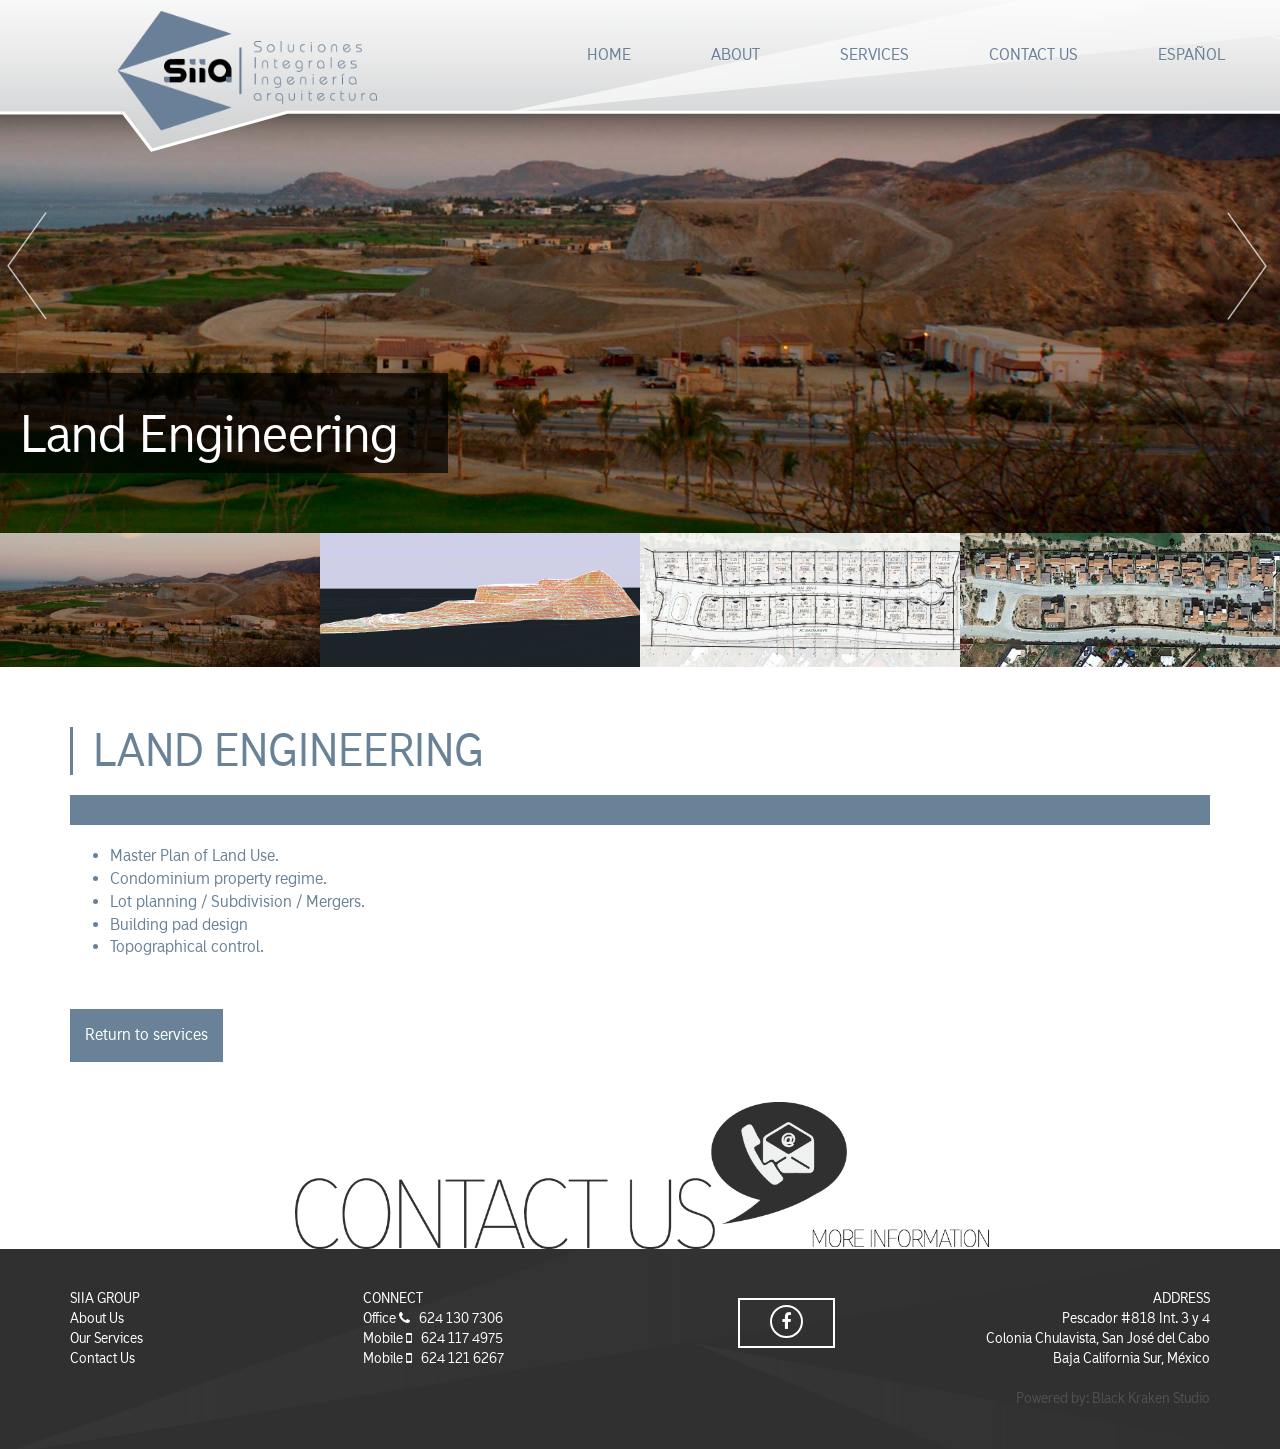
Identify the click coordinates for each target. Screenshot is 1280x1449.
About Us (97, 1318)
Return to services (146, 1034)
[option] (640, 266)
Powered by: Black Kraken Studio (1113, 1398)
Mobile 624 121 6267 (433, 1358)
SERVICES (874, 54)
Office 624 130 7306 (433, 1318)
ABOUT (735, 54)
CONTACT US (1033, 54)
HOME (609, 54)
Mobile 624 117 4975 (433, 1338)
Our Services (106, 1338)
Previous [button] (30, 267)
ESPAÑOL (1191, 54)
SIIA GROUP (105, 1298)
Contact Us (102, 1358)
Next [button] (1250, 267)
